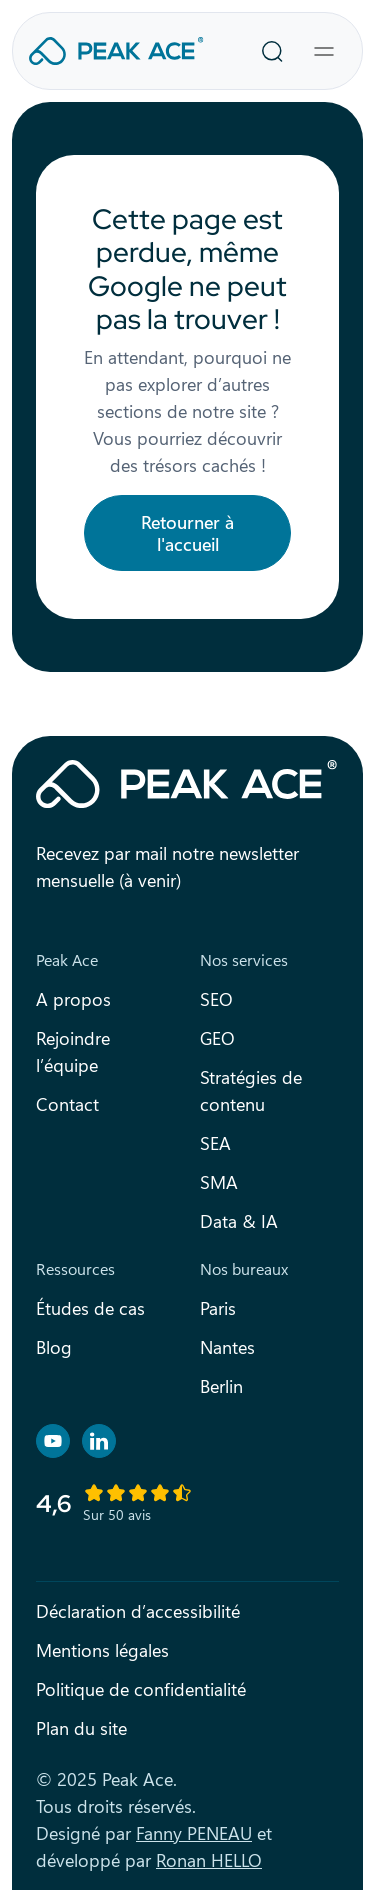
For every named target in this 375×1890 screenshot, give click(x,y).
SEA (215, 1143)
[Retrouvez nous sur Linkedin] (99, 1441)
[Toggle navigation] (324, 51)
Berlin (221, 1386)
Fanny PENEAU (194, 1833)
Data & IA (239, 1221)
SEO (216, 999)
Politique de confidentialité (141, 1689)
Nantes (227, 1347)
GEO (217, 1038)
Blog (54, 1347)
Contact (67, 1104)
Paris (218, 1308)
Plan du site (81, 1728)
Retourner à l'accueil (187, 533)
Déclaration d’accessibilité (138, 1611)
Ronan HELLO (209, 1860)
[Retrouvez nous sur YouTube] (53, 1441)
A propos (73, 999)
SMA (219, 1182)
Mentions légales (102, 1650)
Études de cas (90, 1308)
